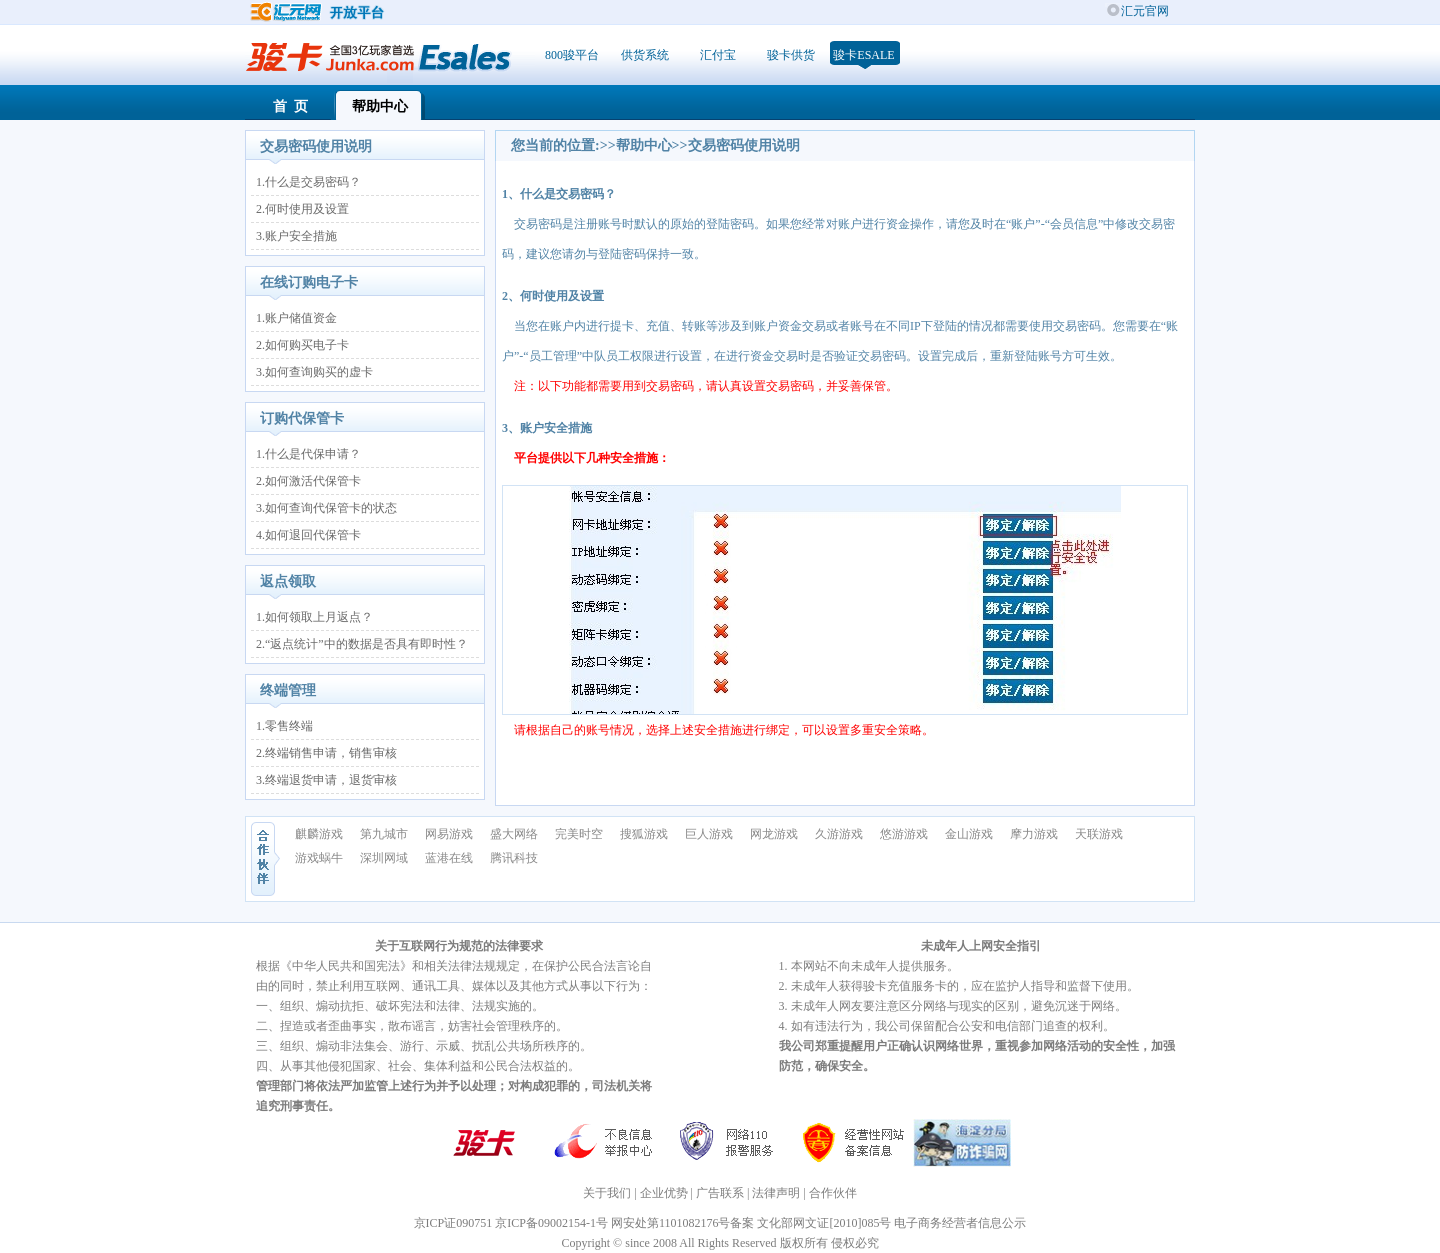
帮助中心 (380, 106)
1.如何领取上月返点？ (314, 617)
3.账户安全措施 (296, 236)
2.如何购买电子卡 (302, 345)
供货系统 (645, 55)
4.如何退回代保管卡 (308, 535)
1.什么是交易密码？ (308, 182)
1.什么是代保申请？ (308, 454)
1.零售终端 (284, 726)
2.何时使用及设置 (302, 209)
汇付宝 (718, 55)
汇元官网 (1145, 11)
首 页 (290, 106)
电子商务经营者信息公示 (960, 1223)
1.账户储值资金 (296, 318)
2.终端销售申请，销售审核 (326, 753)
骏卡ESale (863, 55)
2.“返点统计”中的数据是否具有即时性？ (362, 644)
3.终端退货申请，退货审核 (326, 780)
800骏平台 (572, 55)
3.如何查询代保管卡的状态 (326, 508)
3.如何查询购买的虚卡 (314, 372)
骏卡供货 (791, 55)
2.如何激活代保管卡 (308, 481)
